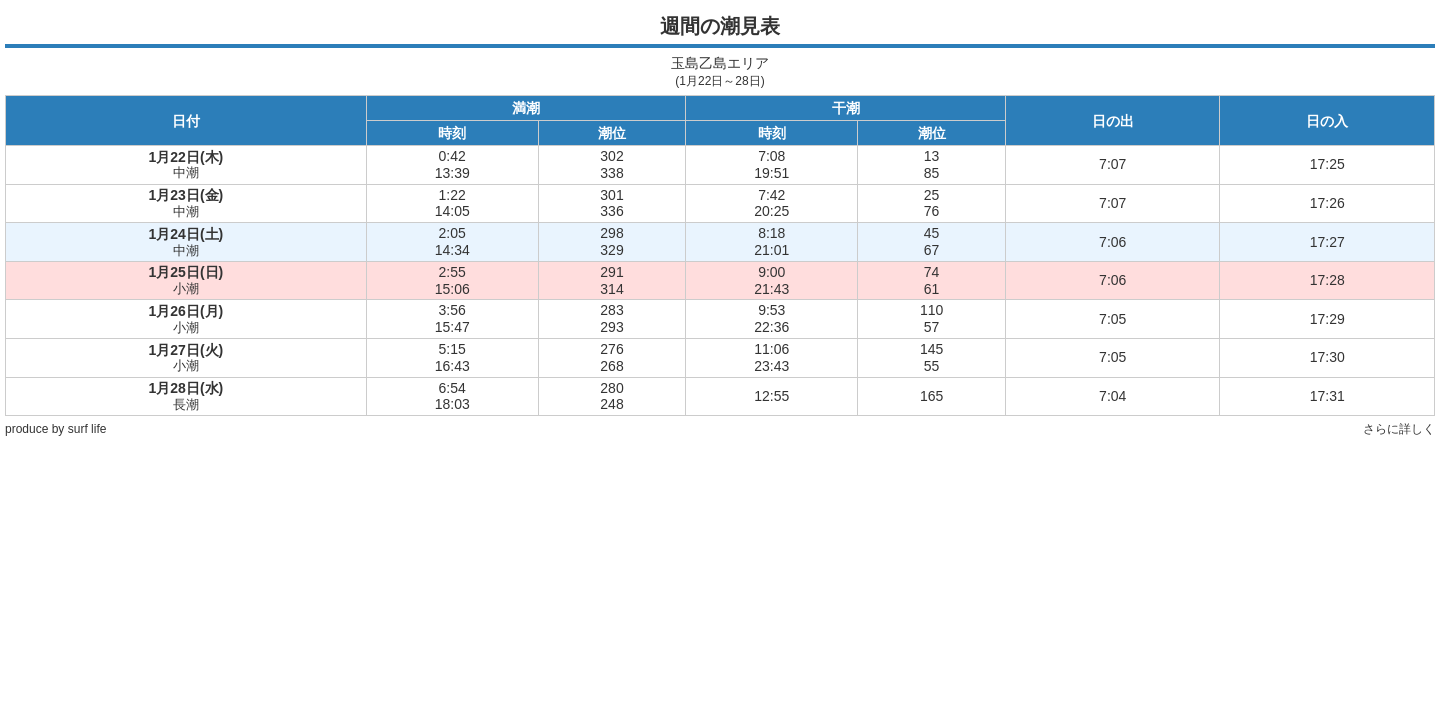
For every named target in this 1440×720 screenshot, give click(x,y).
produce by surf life (55, 429)
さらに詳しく (1399, 429)
